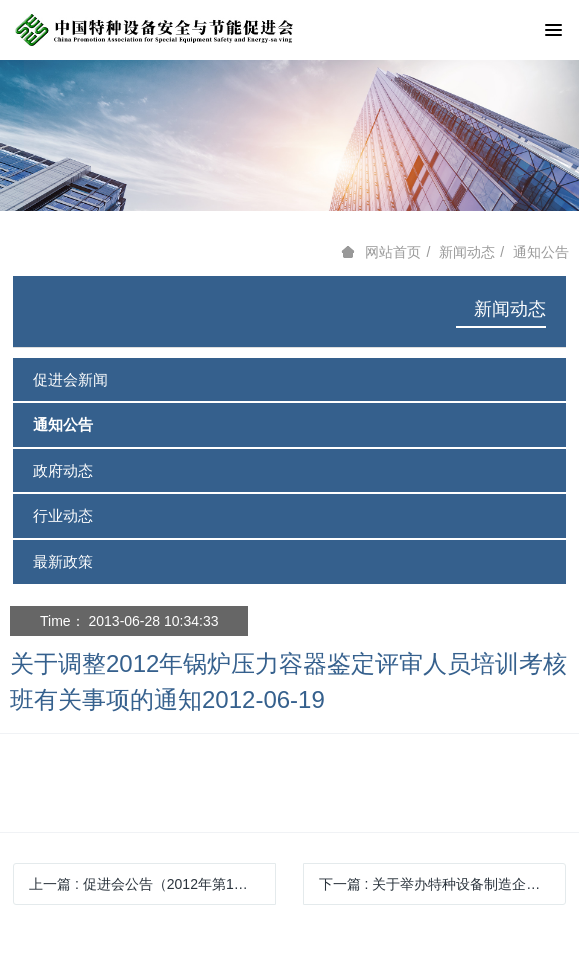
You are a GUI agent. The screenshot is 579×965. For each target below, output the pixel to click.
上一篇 (145, 884)
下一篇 (442, 884)
